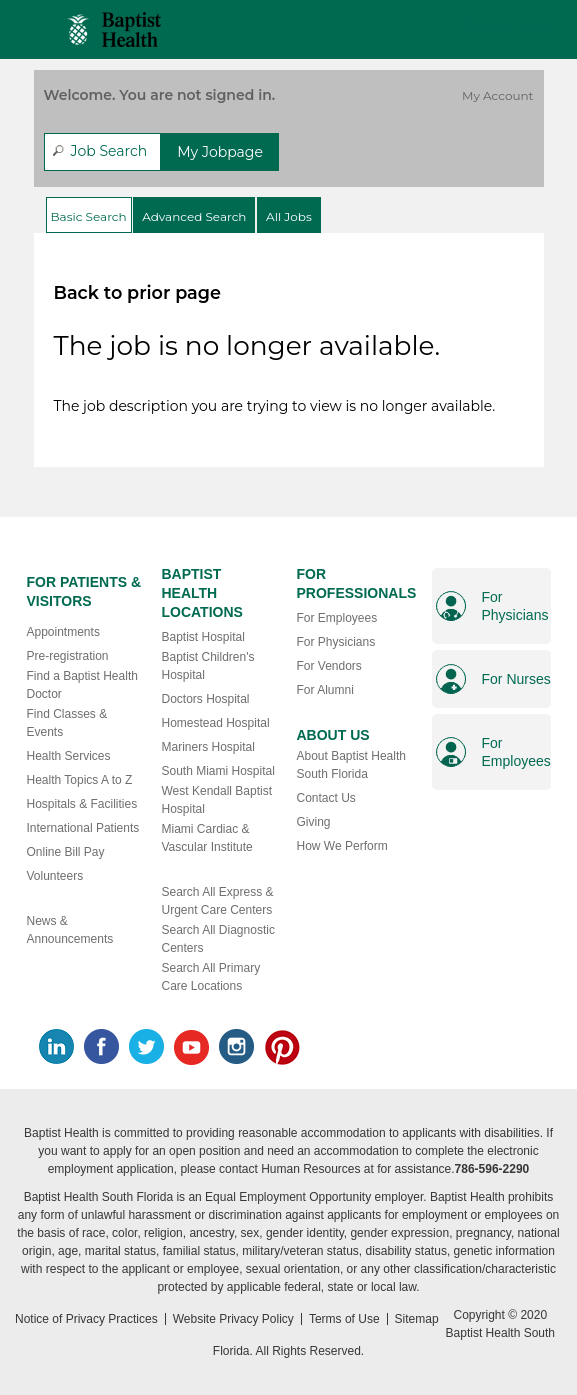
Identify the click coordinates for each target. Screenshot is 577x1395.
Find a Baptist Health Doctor (82, 685)
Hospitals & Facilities (82, 804)
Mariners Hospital (208, 747)
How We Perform (342, 846)
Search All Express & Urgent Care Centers (218, 901)
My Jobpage (220, 152)
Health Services (69, 756)
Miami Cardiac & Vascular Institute (207, 838)
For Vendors (329, 666)
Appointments (63, 632)
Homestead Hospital (216, 723)
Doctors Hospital (206, 699)
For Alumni (325, 690)
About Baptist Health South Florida (351, 765)
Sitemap (417, 1319)
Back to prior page (137, 292)
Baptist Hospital (203, 637)
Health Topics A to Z (80, 780)
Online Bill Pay (66, 852)
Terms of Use (344, 1319)
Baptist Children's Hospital (208, 666)
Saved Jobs (508, 24)
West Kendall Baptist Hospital (217, 800)
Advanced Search (194, 216)
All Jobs (289, 216)
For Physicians (336, 642)
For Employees (337, 618)
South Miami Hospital (218, 771)
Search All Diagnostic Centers (218, 939)
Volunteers (55, 876)
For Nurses (516, 679)
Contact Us (326, 798)
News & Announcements (70, 930)
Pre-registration (68, 656)
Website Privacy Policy (233, 1319)
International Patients (83, 828)
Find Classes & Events (67, 723)
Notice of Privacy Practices (86, 1319)
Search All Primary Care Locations (211, 977)
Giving (314, 822)
